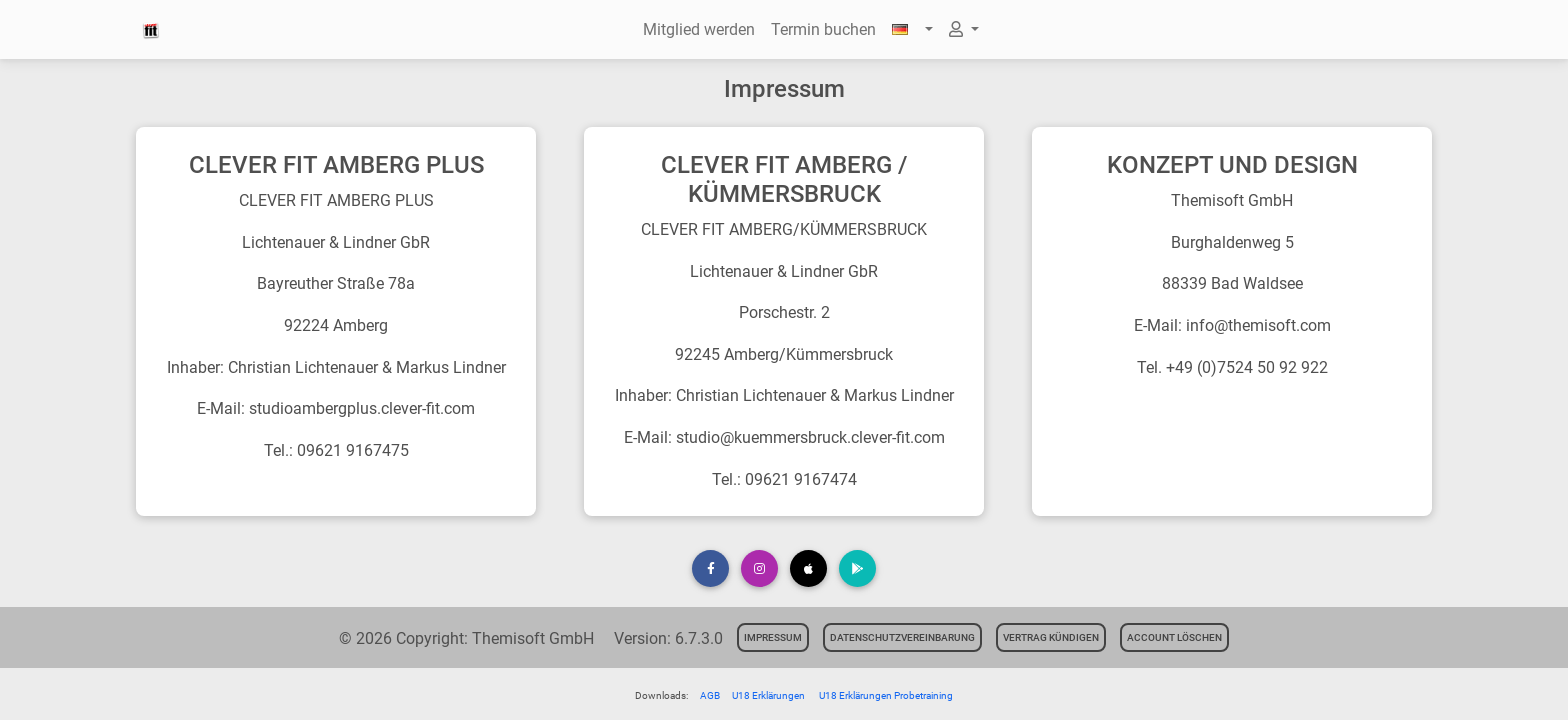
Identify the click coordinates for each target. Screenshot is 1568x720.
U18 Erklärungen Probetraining (886, 695)
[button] (912, 30)
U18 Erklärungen (769, 695)
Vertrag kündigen (1051, 637)
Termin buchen (823, 29)
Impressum (773, 637)
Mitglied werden (699, 29)
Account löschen (1174, 637)
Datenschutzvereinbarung (902, 637)
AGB (710, 695)
